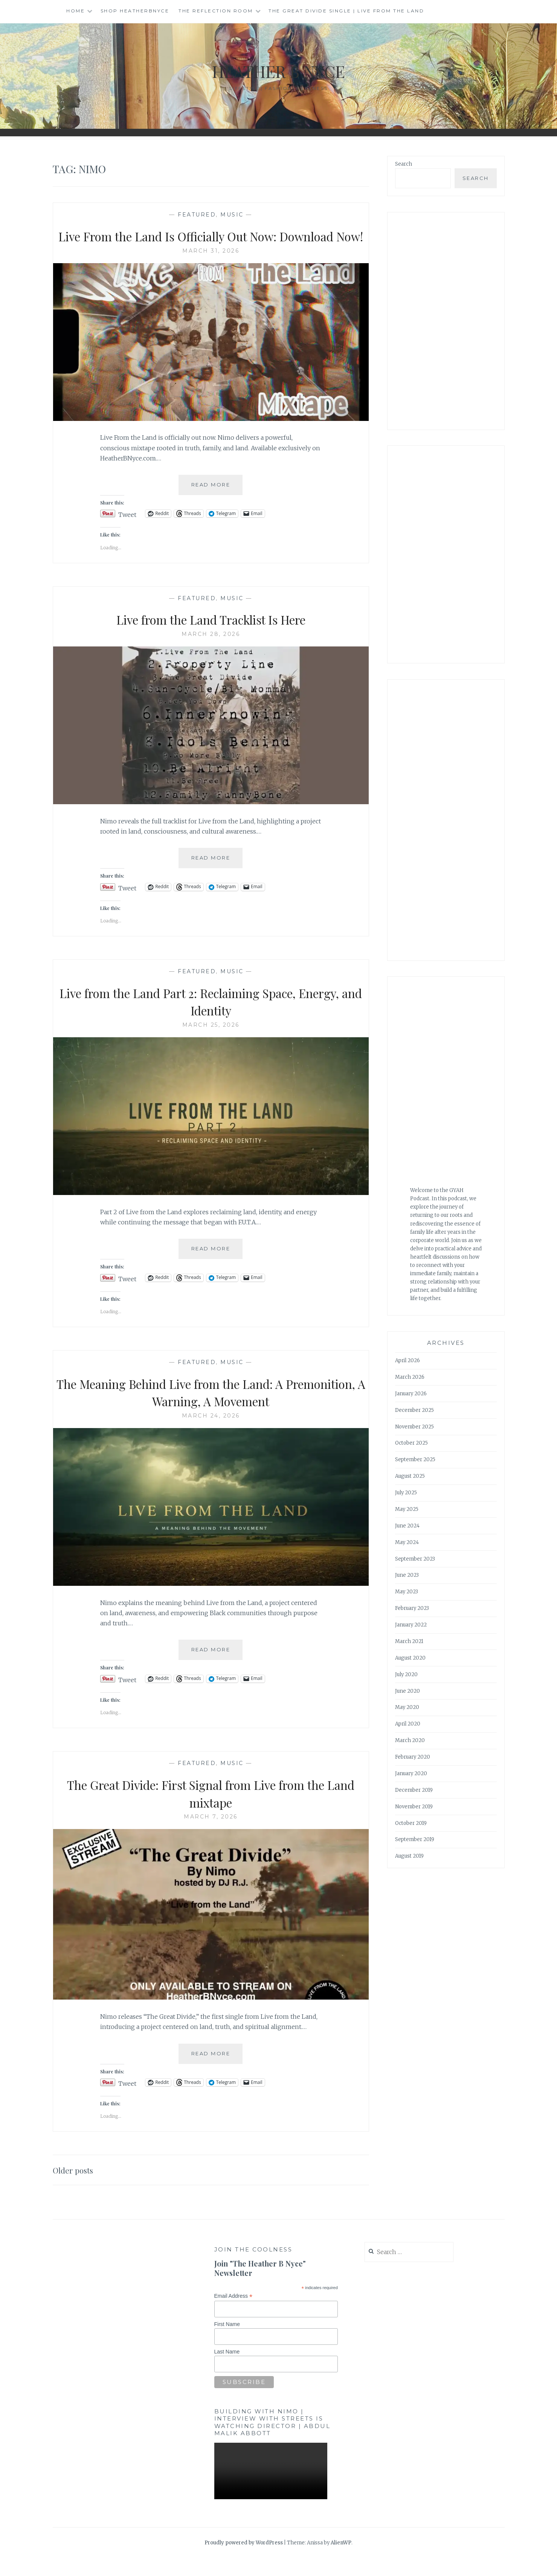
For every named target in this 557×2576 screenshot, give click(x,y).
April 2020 (407, 1724)
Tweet (127, 531)
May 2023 (406, 1591)
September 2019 (414, 1839)
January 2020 (411, 1773)
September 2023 (415, 1559)
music (232, 214)
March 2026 (409, 1377)
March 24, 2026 (211, 1433)
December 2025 (414, 1410)
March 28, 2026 (211, 651)
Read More (217, 505)
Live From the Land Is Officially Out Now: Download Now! (210, 244)
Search (403, 164)
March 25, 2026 (211, 1042)
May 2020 (407, 1707)
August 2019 (409, 1856)
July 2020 (406, 1674)
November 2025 (414, 1427)
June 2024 (407, 1526)
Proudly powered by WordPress (243, 2560)
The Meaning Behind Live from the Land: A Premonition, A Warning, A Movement (211, 1409)
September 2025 (415, 1459)
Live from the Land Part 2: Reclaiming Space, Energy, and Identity (210, 1018)
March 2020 (410, 1740)
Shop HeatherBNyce (135, 11)
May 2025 (406, 1509)
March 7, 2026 (211, 1834)
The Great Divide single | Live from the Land (346, 11)
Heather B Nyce (279, 70)
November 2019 (414, 1806)
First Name (227, 2342)
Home (75, 11)
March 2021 (409, 1641)
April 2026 (407, 1360)
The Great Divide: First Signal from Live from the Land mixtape (210, 1811)
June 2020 (407, 1691)
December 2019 (414, 1790)
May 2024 (407, 1542)
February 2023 (412, 1608)
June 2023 (407, 1575)
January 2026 (411, 1393)
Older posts (76, 2187)
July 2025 (406, 1492)
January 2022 (411, 1625)
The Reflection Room (216, 11)
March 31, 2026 (210, 268)
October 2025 (411, 1443)
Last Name (227, 2369)
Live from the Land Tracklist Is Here (210, 637)
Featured (197, 214)
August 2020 (410, 1658)
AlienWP (341, 2560)
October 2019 (411, 1823)
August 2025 (410, 1476)
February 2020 (412, 1757)
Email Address (233, 2313)
